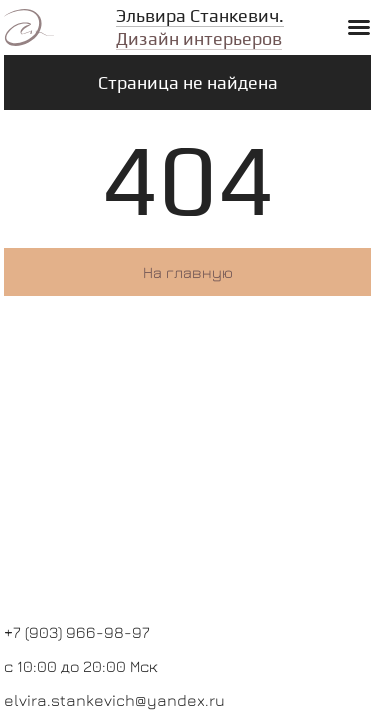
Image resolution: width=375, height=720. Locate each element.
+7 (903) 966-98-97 (77, 632)
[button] (359, 27)
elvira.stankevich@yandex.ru (114, 700)
